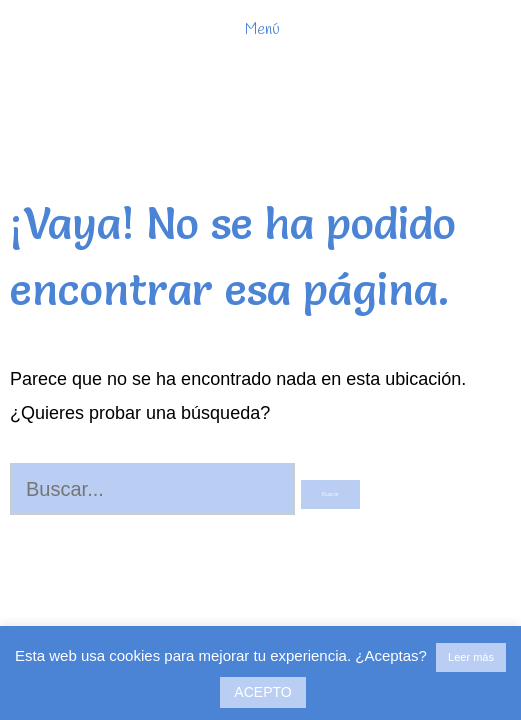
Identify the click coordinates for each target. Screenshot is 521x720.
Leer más (471, 657)
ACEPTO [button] (262, 692)
